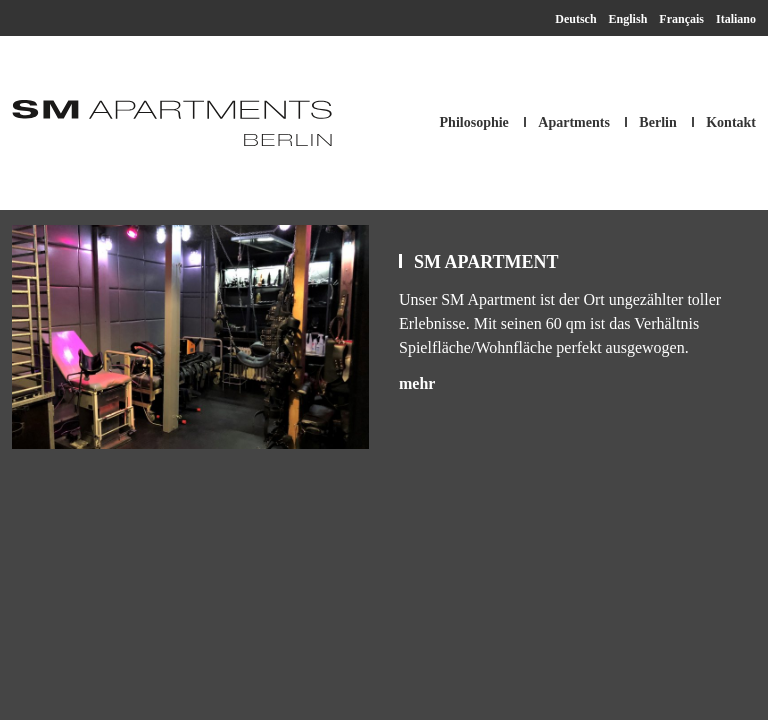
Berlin (657, 122)
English (628, 19)
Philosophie (474, 122)
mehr (417, 383)
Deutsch (575, 19)
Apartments (574, 122)
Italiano (736, 19)
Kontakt (731, 122)
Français (681, 19)
